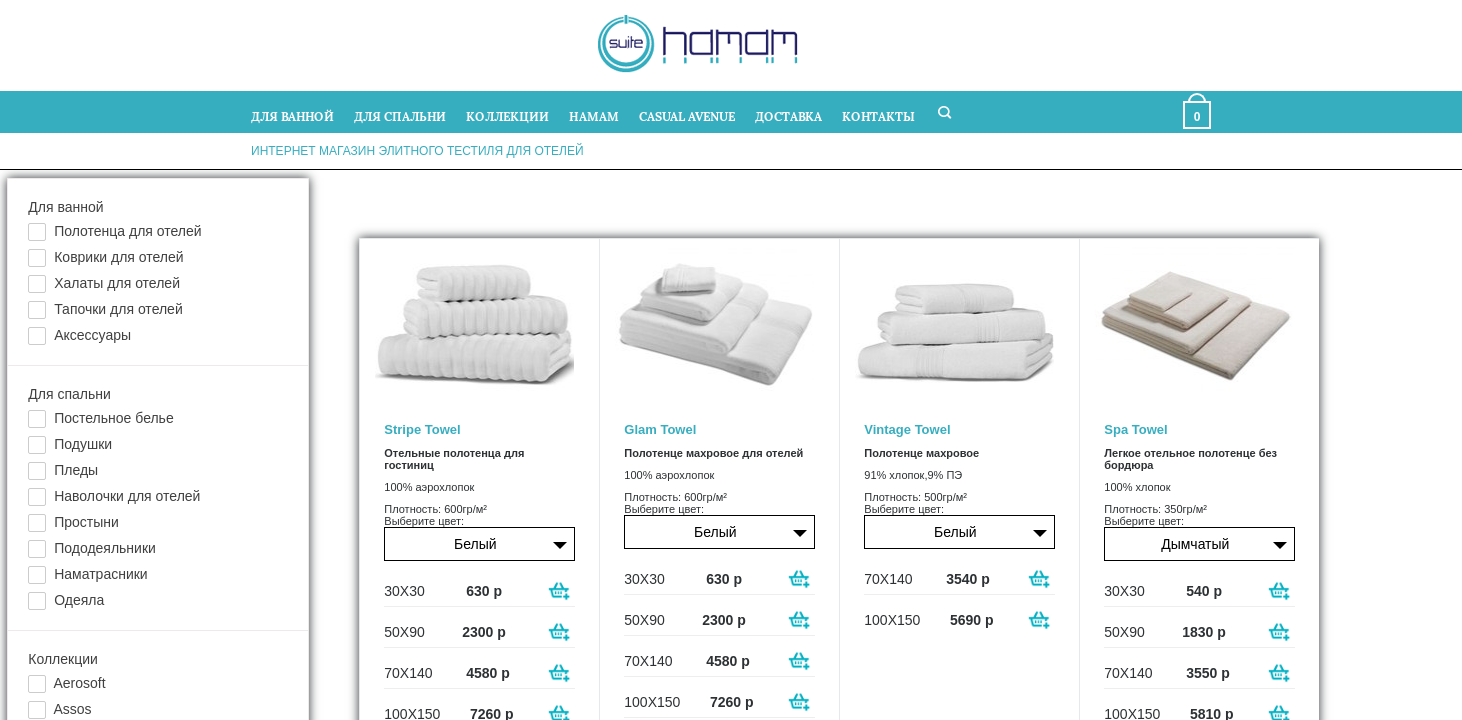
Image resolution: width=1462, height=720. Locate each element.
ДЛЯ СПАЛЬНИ (400, 115)
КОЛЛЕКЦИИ (507, 115)
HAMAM (594, 115)
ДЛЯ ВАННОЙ (292, 115)
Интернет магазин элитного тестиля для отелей (417, 151)
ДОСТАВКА (788, 115)
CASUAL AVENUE (687, 115)
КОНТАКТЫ (878, 115)
